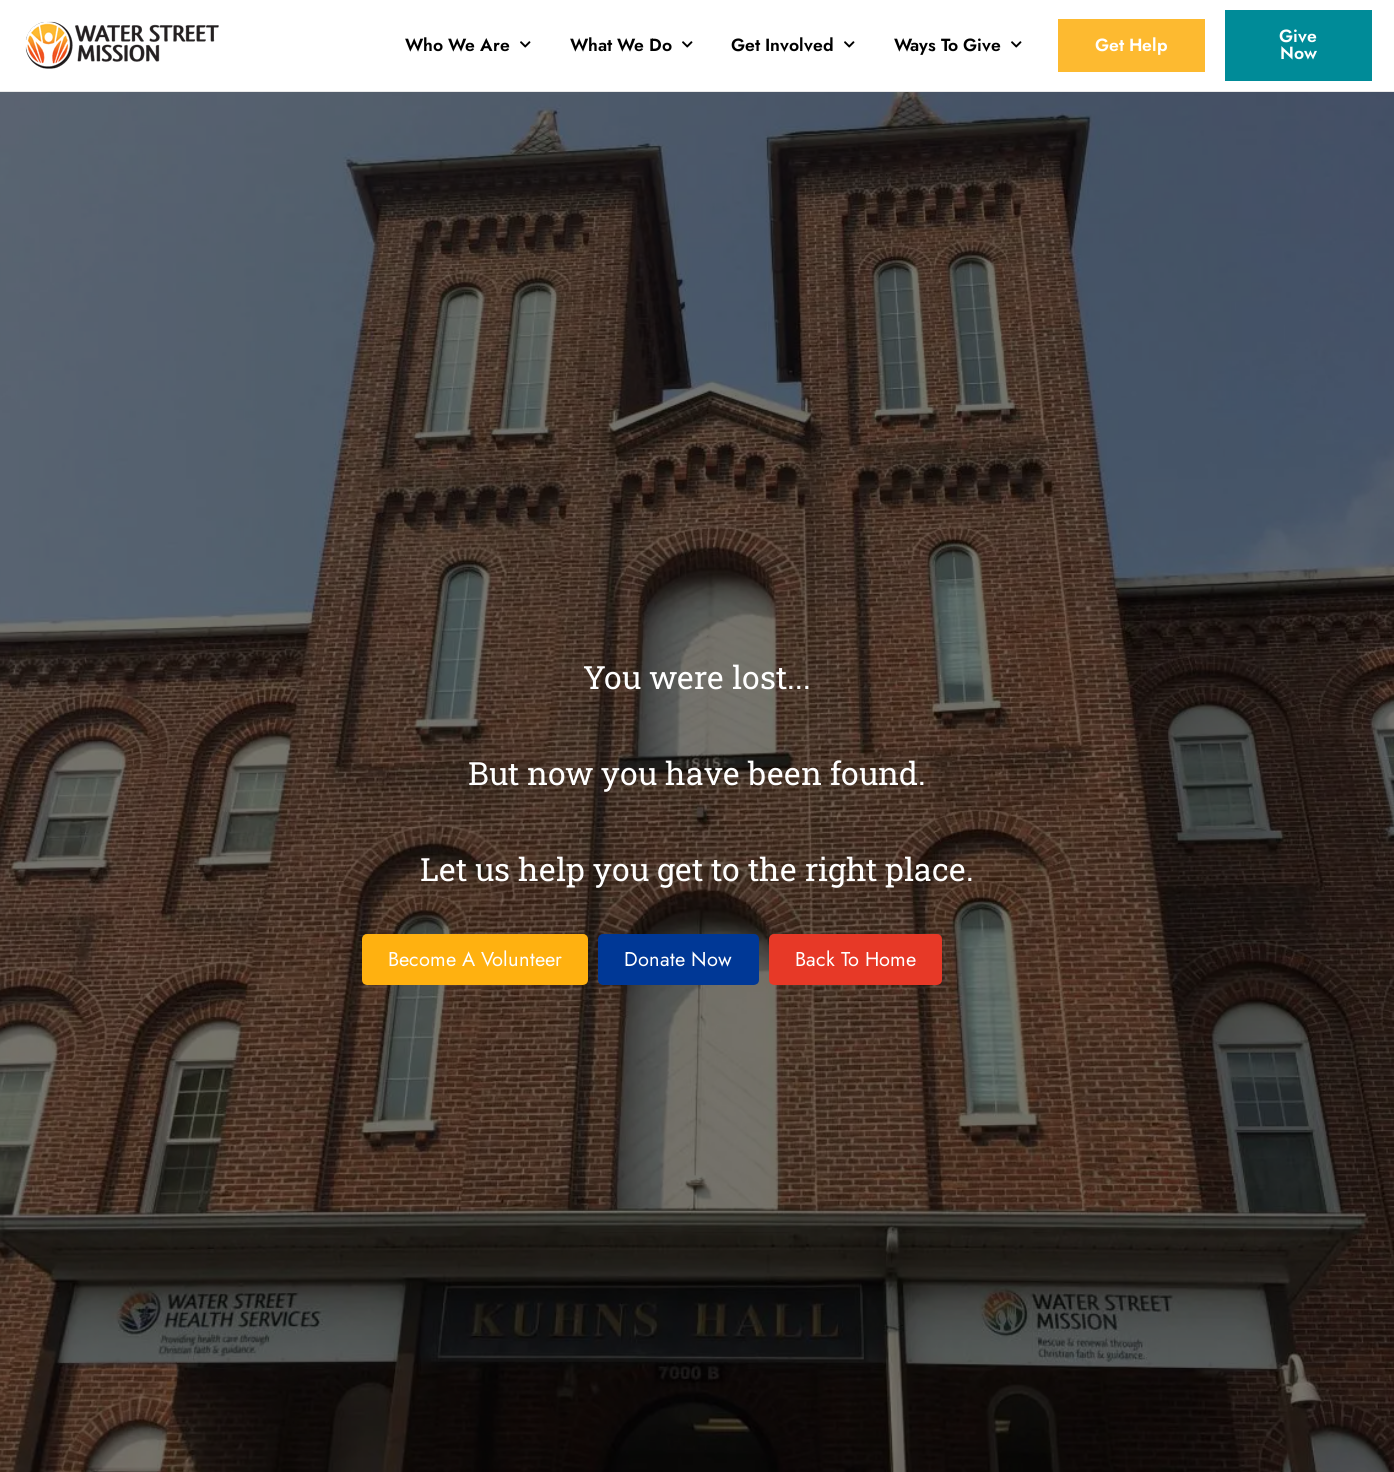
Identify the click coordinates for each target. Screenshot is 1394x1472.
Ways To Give (958, 42)
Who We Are (468, 42)
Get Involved (793, 42)
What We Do (631, 42)
